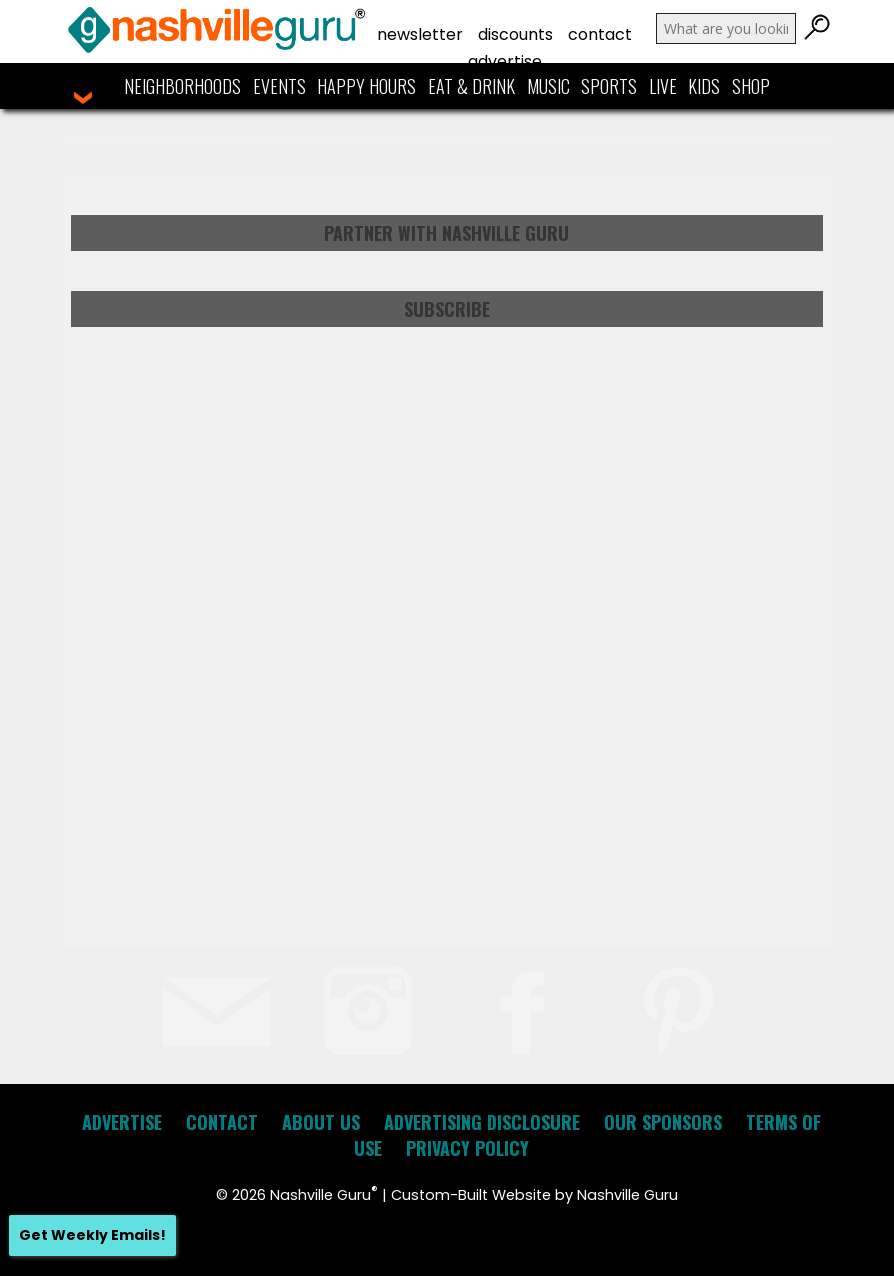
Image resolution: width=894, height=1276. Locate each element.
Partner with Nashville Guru (446, 233)
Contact (600, 34)
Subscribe (447, 309)
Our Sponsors (663, 1122)
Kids (704, 86)
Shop (751, 86)
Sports (609, 86)
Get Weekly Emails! (92, 1235)
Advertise (505, 61)
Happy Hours (366, 86)
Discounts (515, 34)
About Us (321, 1122)
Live (663, 86)
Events (279, 86)
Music (548, 86)
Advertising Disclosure (482, 1122)
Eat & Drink (471, 86)
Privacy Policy (467, 1148)
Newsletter (420, 34)
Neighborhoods (182, 86)
